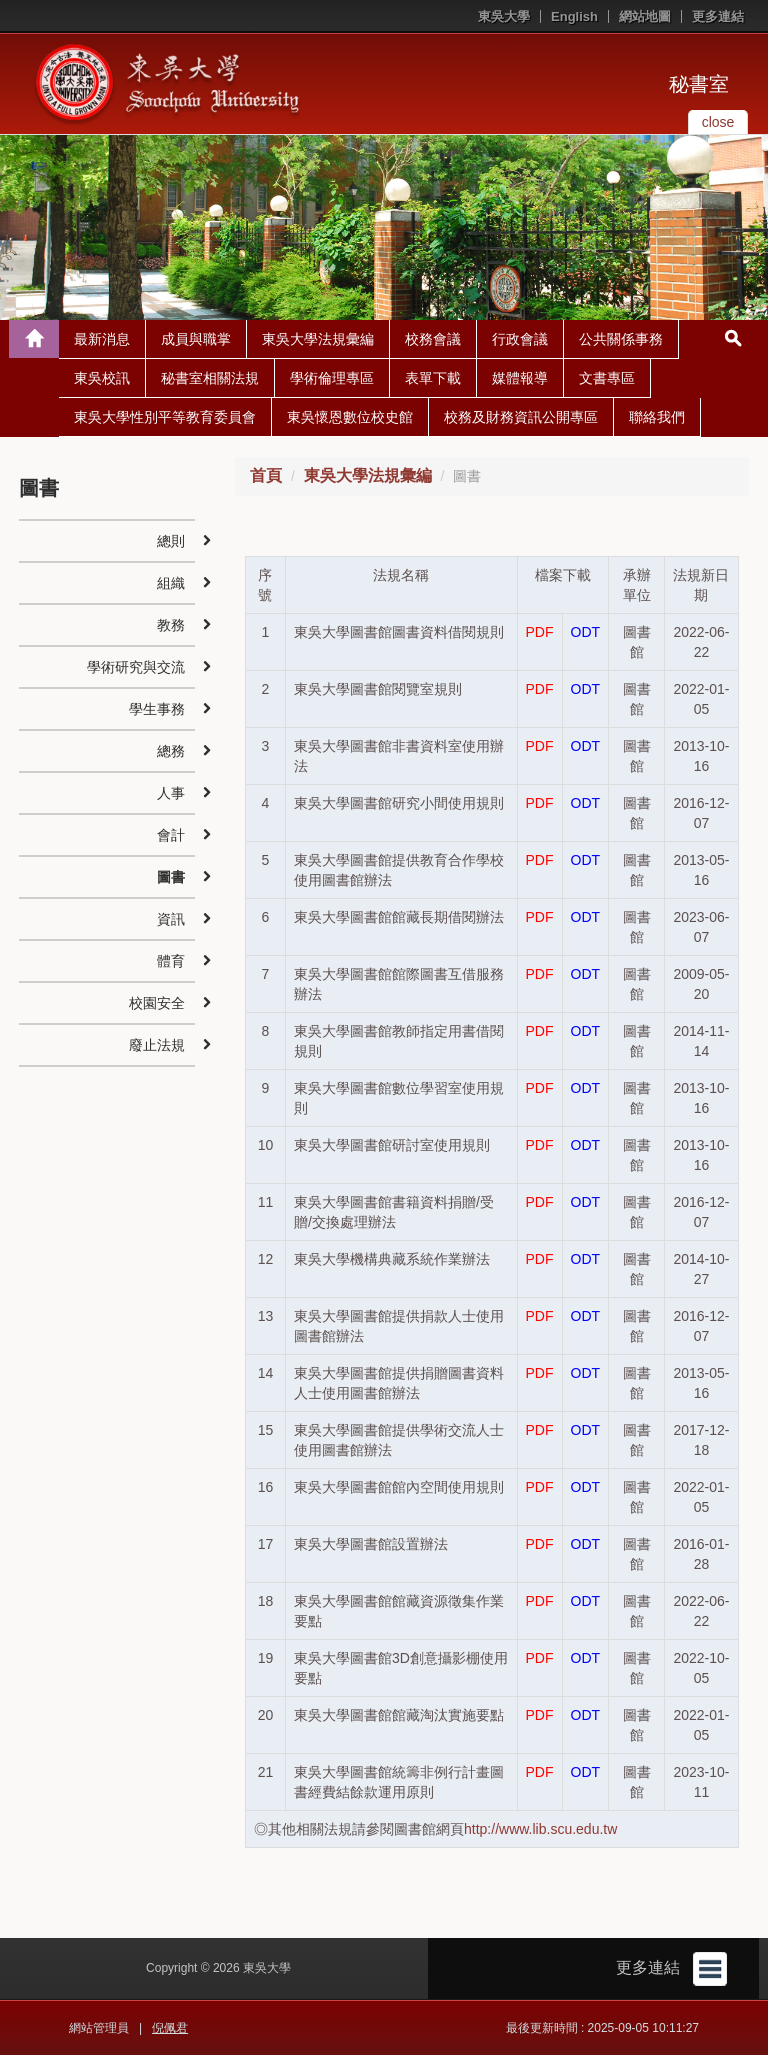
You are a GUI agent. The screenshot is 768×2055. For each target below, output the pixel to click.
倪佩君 (170, 2028)
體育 (171, 961)
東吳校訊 (102, 378)
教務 (171, 625)
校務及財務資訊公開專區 (521, 417)
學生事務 (157, 709)
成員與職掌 (196, 339)
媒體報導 (520, 378)
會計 (171, 835)
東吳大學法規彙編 (318, 339)
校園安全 (157, 1003)
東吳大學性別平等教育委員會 (165, 417)
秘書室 (699, 84)
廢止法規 (157, 1045)
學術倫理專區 (332, 378)
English (574, 16)
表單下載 (433, 378)
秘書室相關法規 (210, 378)
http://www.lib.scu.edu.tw (540, 1829)
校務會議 (433, 339)
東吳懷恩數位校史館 (350, 417)
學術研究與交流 (136, 667)
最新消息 (102, 339)
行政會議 (520, 339)
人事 (171, 793)
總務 (171, 751)
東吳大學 (504, 16)
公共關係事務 (621, 339)
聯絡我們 (657, 417)
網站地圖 (645, 16)
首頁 (266, 475)
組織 (171, 583)
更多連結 (718, 16)
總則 (171, 541)
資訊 (171, 919)
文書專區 (607, 378)
